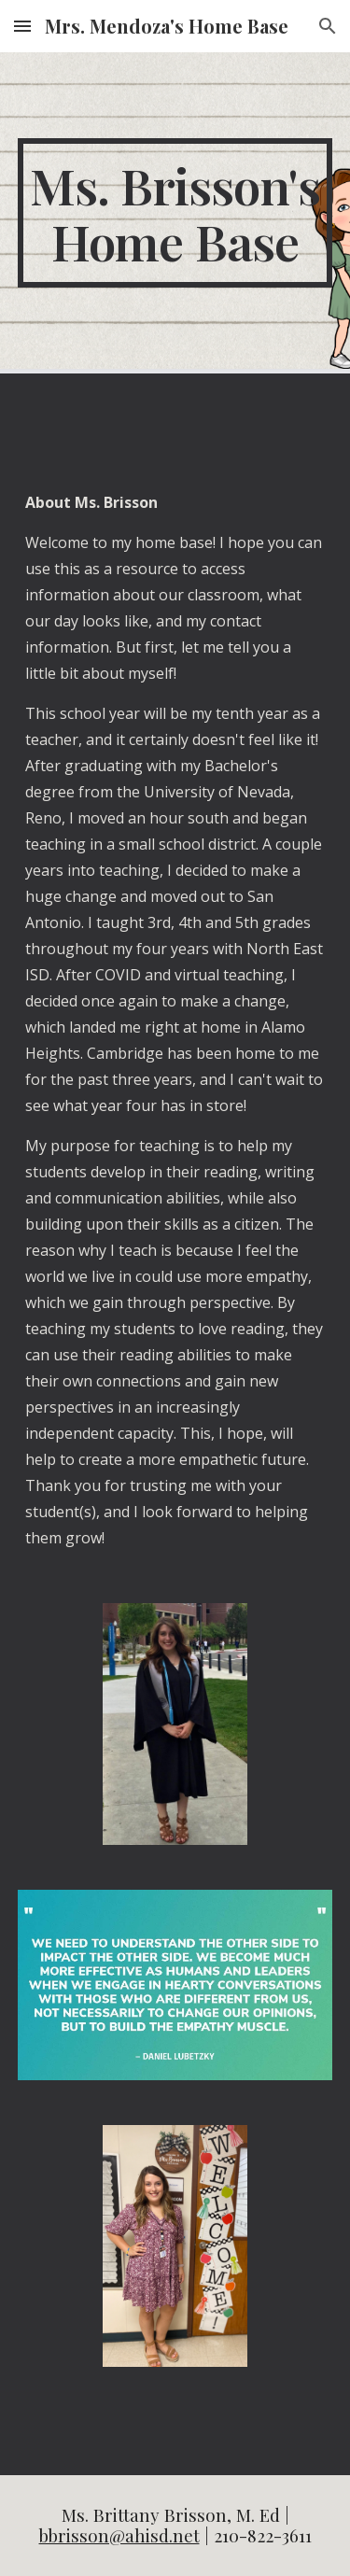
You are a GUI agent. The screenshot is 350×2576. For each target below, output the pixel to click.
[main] (175, 213)
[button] (22, 25)
